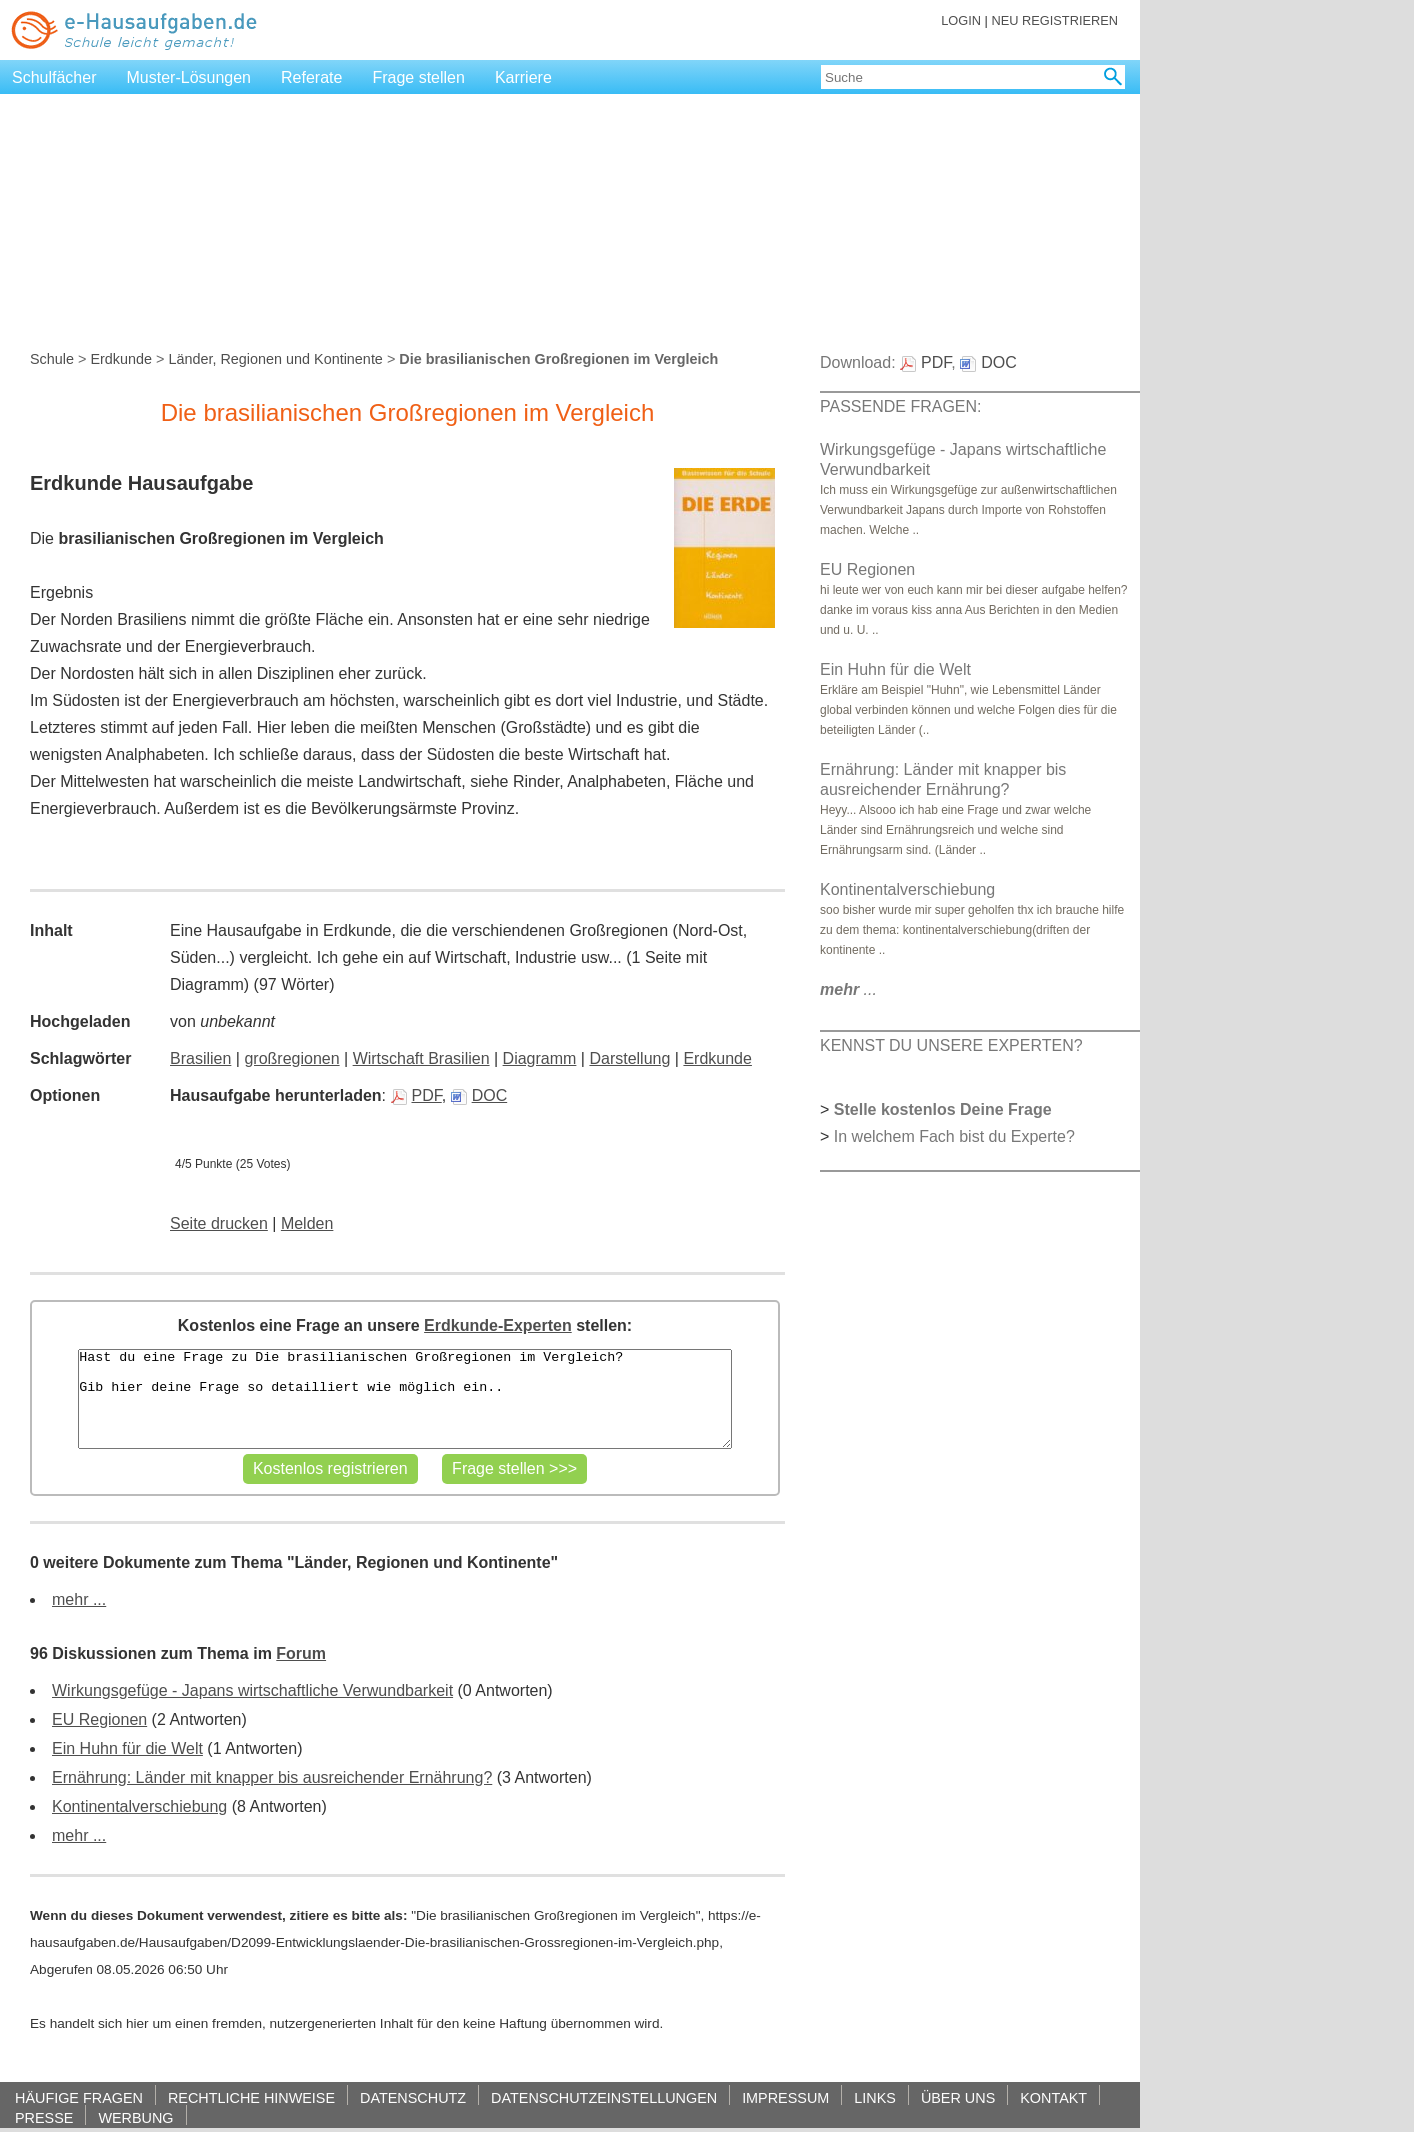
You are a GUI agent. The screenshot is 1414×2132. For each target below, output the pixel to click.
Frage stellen (418, 77)
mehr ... (79, 1599)
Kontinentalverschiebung (139, 1806)
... (848, 989)
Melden (307, 1223)
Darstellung (629, 1058)
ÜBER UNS (958, 2097)
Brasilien (200, 1058)
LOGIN (961, 20)
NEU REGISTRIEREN (1054, 20)
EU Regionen (99, 1719)
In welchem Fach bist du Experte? (954, 1136)
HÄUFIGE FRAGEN (79, 2097)
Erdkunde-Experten (498, 1325)
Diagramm (540, 1058)
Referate (311, 77)
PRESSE (44, 2117)
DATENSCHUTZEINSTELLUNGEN (604, 2097)
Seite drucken (219, 1223)
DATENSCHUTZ (413, 2097)
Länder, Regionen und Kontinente (275, 359)
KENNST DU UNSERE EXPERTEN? (951, 1045)
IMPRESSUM (785, 2097)
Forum (301, 1653)
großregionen (291, 1058)
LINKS (875, 2097)
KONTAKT (1053, 2097)
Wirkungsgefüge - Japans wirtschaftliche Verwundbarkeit (252, 1690)
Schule (52, 359)
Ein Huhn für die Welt (127, 1748)
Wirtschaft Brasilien (421, 1058)
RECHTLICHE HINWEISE (251, 2097)
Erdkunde (121, 359)
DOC (479, 1095)
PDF (416, 1095)
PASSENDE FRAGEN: (901, 406)
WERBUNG (135, 2117)
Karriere (523, 77)
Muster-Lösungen (189, 77)
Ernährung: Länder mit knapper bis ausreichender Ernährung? (272, 1777)
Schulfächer (54, 77)
